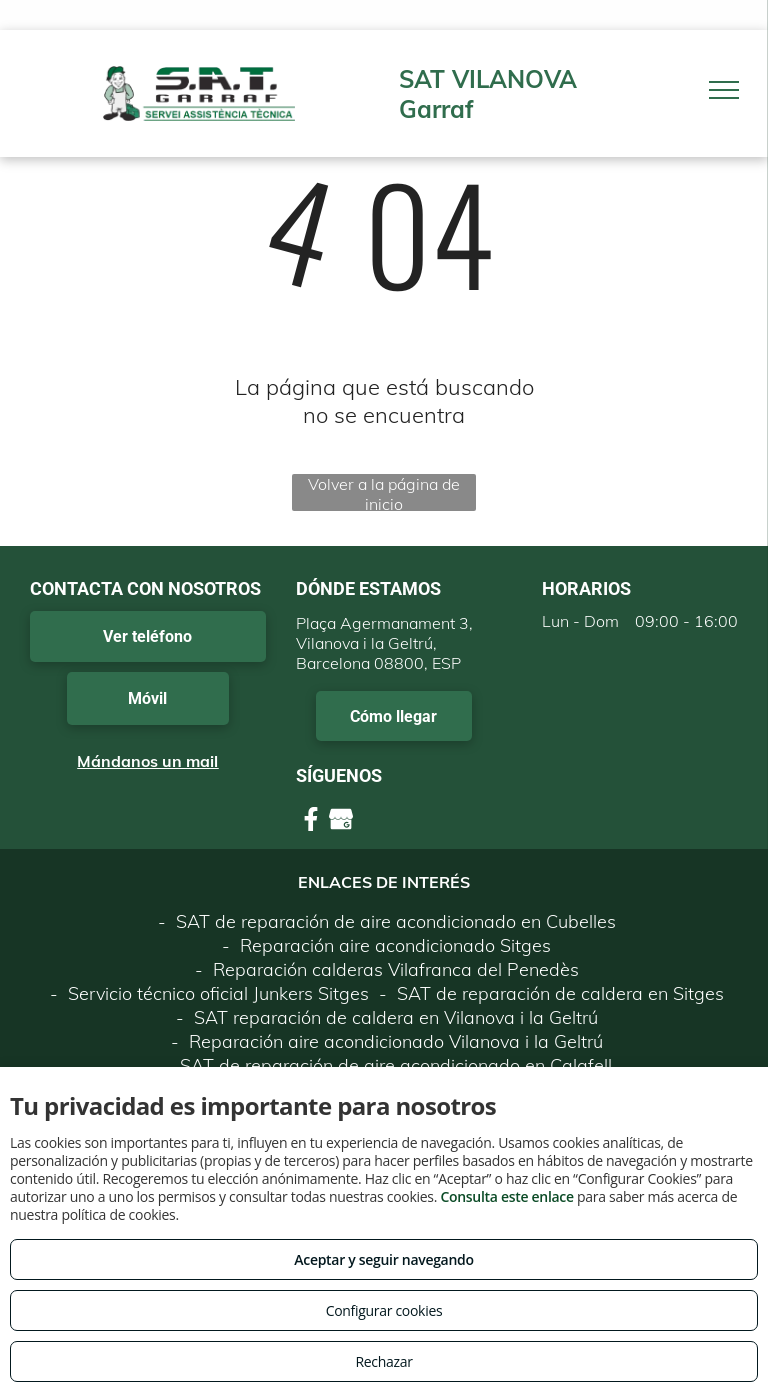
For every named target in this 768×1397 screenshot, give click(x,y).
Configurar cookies (384, 1310)
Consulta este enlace (506, 1196)
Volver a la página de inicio (384, 492)
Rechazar (383, 1361)
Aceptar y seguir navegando (383, 1259)
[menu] (724, 90)
